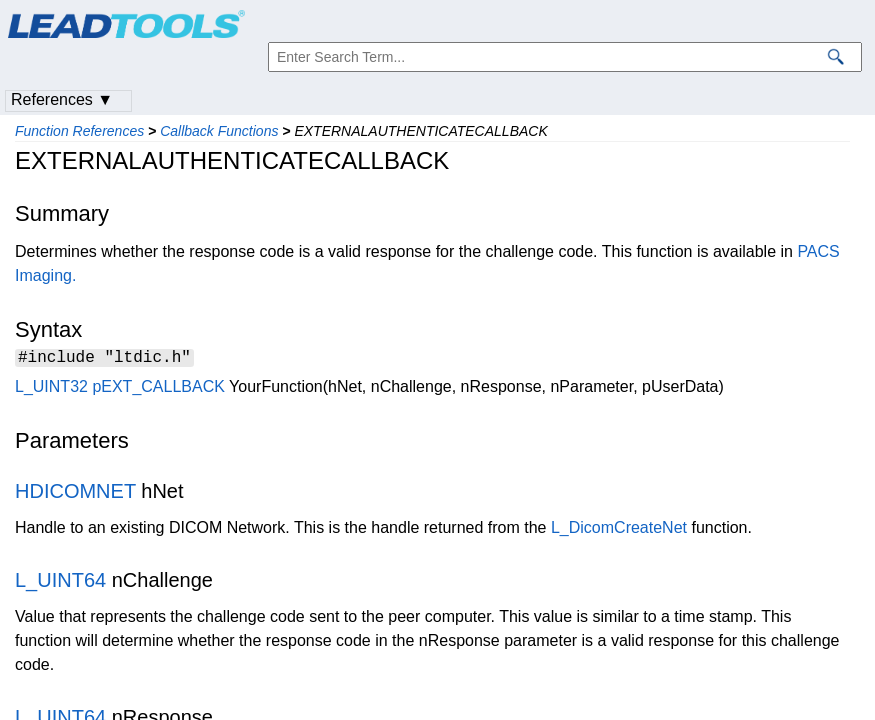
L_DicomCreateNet (619, 530)
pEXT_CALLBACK (158, 389)
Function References (79, 131)
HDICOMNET (75, 494)
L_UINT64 (60, 583)
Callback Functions (219, 131)
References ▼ (62, 99)
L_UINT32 (51, 389)
